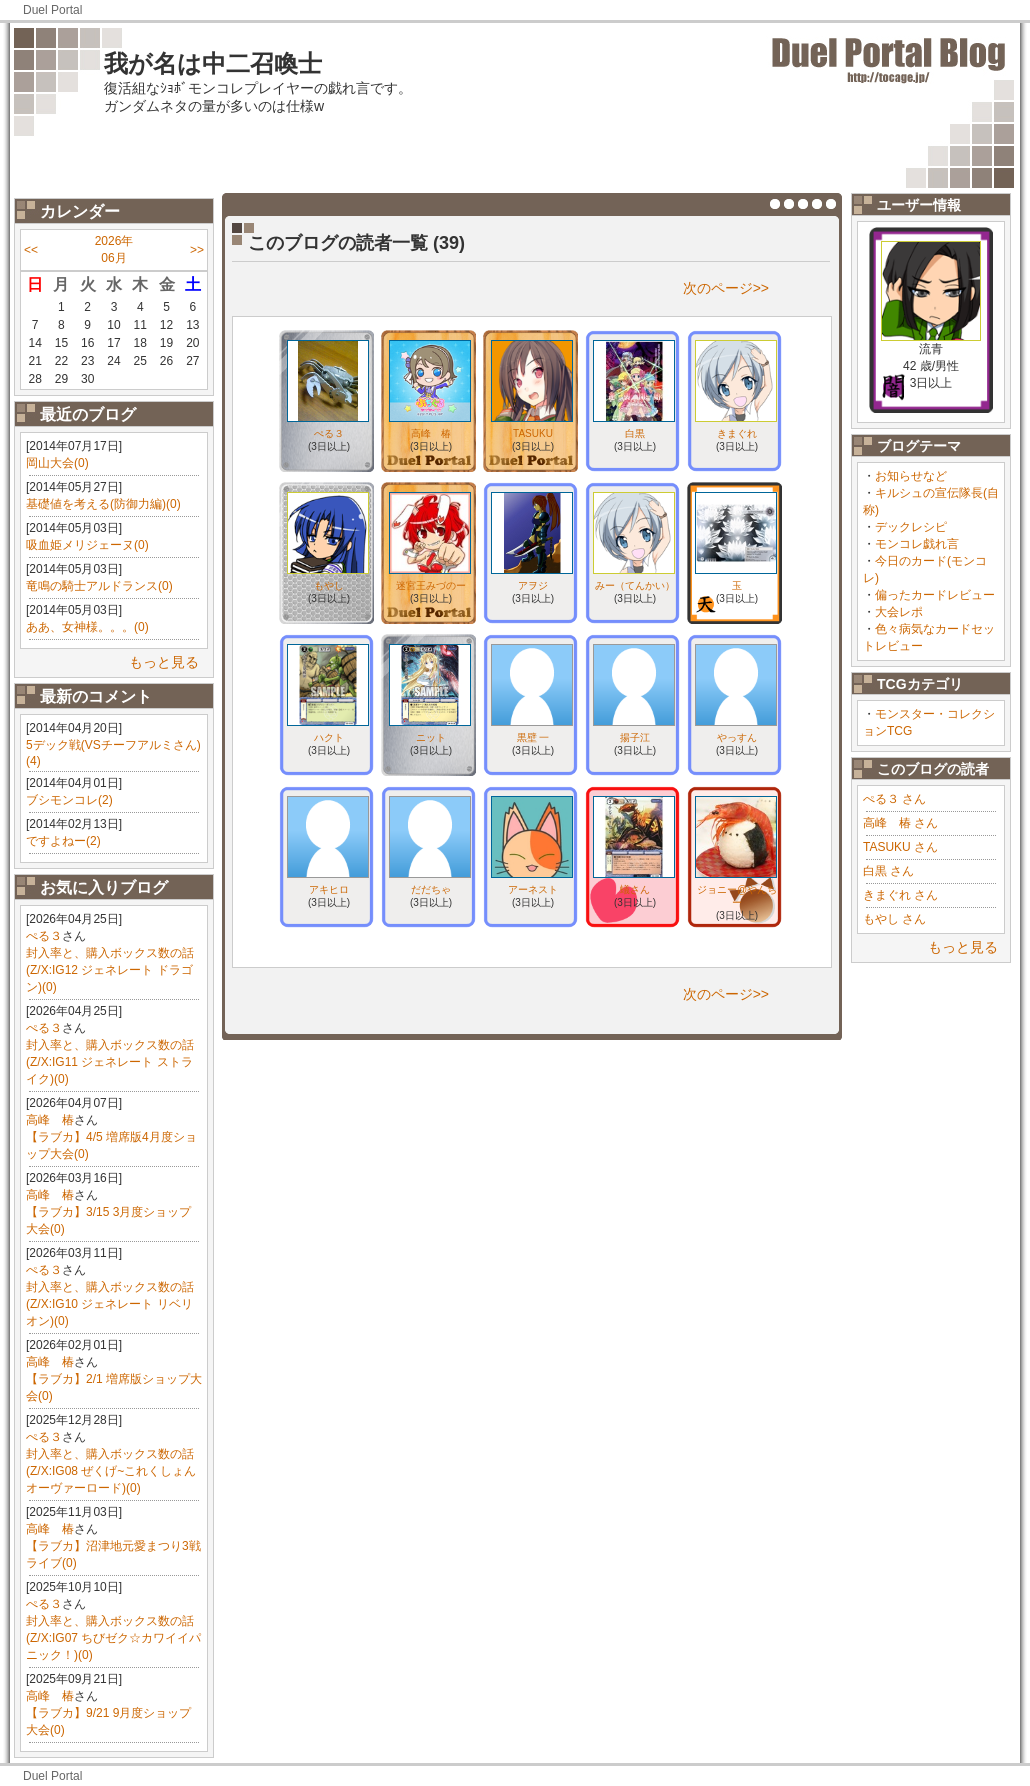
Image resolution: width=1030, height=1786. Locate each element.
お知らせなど (911, 476)
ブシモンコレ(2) (69, 800)
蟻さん (635, 889)
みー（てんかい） (635, 585)
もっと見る (164, 662)
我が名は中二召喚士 (213, 63)
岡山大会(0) (57, 463)
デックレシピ (911, 527)
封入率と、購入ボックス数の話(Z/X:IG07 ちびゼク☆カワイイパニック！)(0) (113, 1638)
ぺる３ (44, 936)
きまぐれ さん (900, 895)
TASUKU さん (900, 847)
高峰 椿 (50, 1120)
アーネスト (533, 889)
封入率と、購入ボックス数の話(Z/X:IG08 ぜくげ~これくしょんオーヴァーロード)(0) (111, 1471)
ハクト (329, 737)
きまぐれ (737, 433)
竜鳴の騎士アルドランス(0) (99, 586)
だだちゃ (431, 889)
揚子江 (635, 737)
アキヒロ (329, 889)
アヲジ (533, 585)
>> (197, 250)
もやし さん (894, 919)
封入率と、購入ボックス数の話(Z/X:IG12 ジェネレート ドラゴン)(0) (110, 970)
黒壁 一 (533, 737)
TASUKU (533, 433)
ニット (431, 737)
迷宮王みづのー (431, 585)
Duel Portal (52, 10)
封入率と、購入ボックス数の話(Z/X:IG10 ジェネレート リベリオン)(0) (110, 1304)
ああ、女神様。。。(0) (87, 627)
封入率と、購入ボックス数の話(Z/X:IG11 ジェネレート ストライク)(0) (110, 1062)
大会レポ (899, 612)
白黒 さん (888, 871)
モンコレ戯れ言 (917, 544)
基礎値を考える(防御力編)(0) (103, 504)
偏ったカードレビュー (935, 595)
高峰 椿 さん (900, 823)
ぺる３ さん (894, 799)
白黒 (635, 433)
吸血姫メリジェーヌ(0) (87, 545)
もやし (329, 585)
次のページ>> (726, 288)
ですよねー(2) (63, 841)
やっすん (737, 737)
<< (31, 250)
